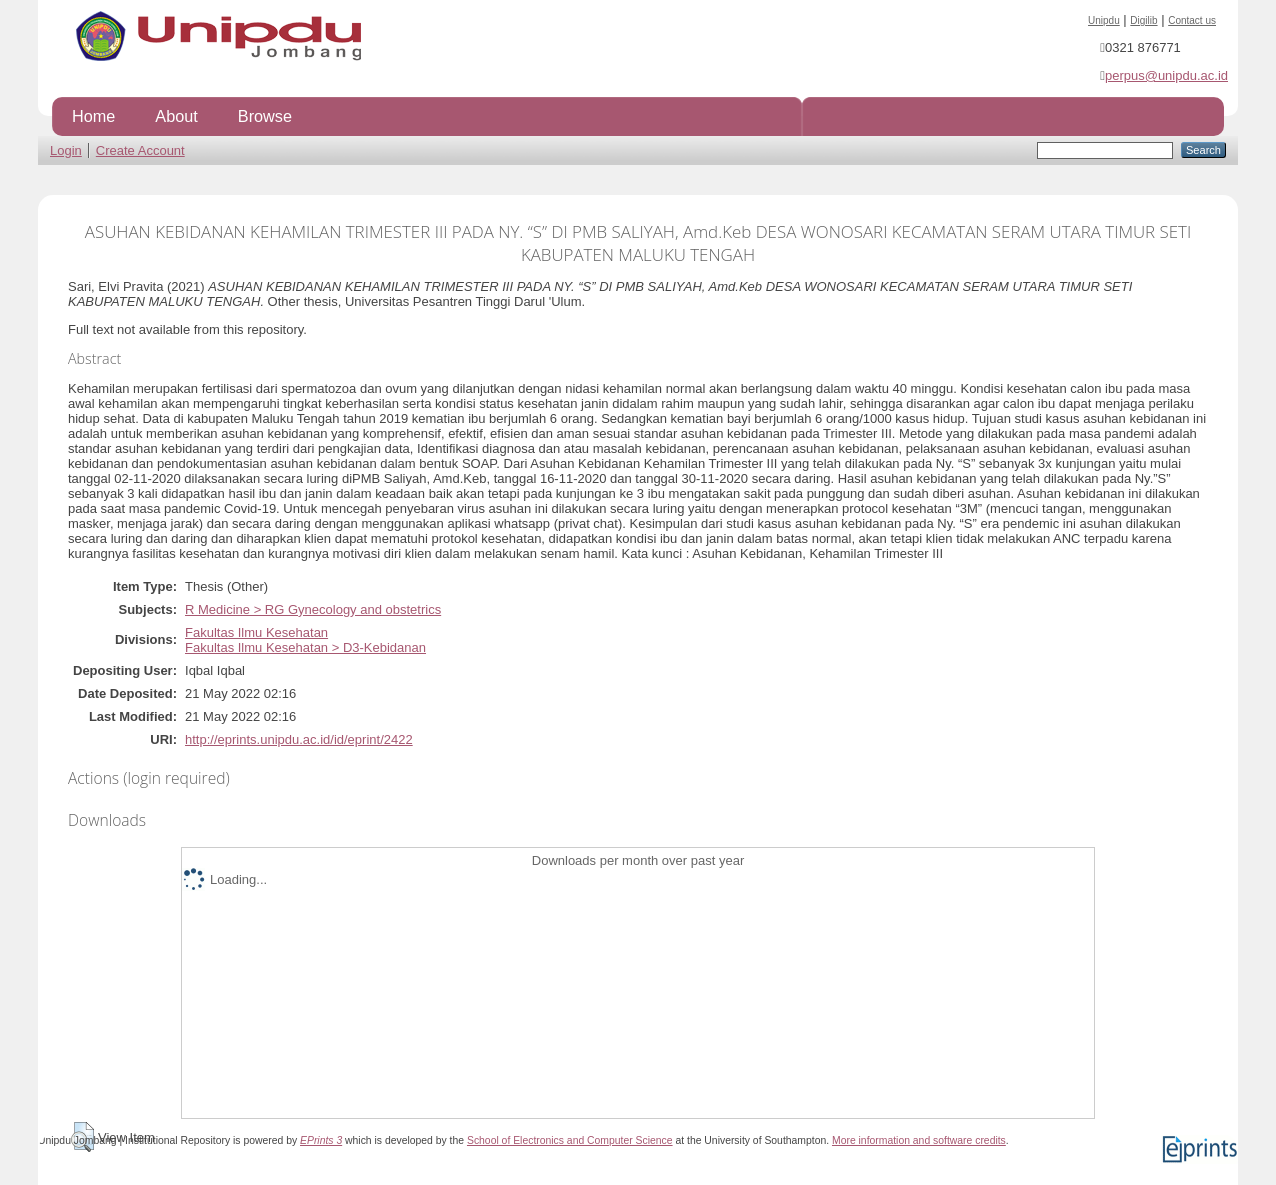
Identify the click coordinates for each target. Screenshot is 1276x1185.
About (176, 116)
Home (93, 116)
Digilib (1143, 20)
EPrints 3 (321, 1140)
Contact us (1192, 20)
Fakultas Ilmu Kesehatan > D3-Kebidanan (305, 647)
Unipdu (1104, 20)
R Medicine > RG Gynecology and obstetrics (313, 609)
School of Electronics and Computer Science (570, 1140)
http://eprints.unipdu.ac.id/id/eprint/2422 (299, 739)
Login (66, 150)
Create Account (140, 150)
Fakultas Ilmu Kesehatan (256, 632)
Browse (265, 116)
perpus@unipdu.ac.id (1166, 75)
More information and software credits (919, 1140)
